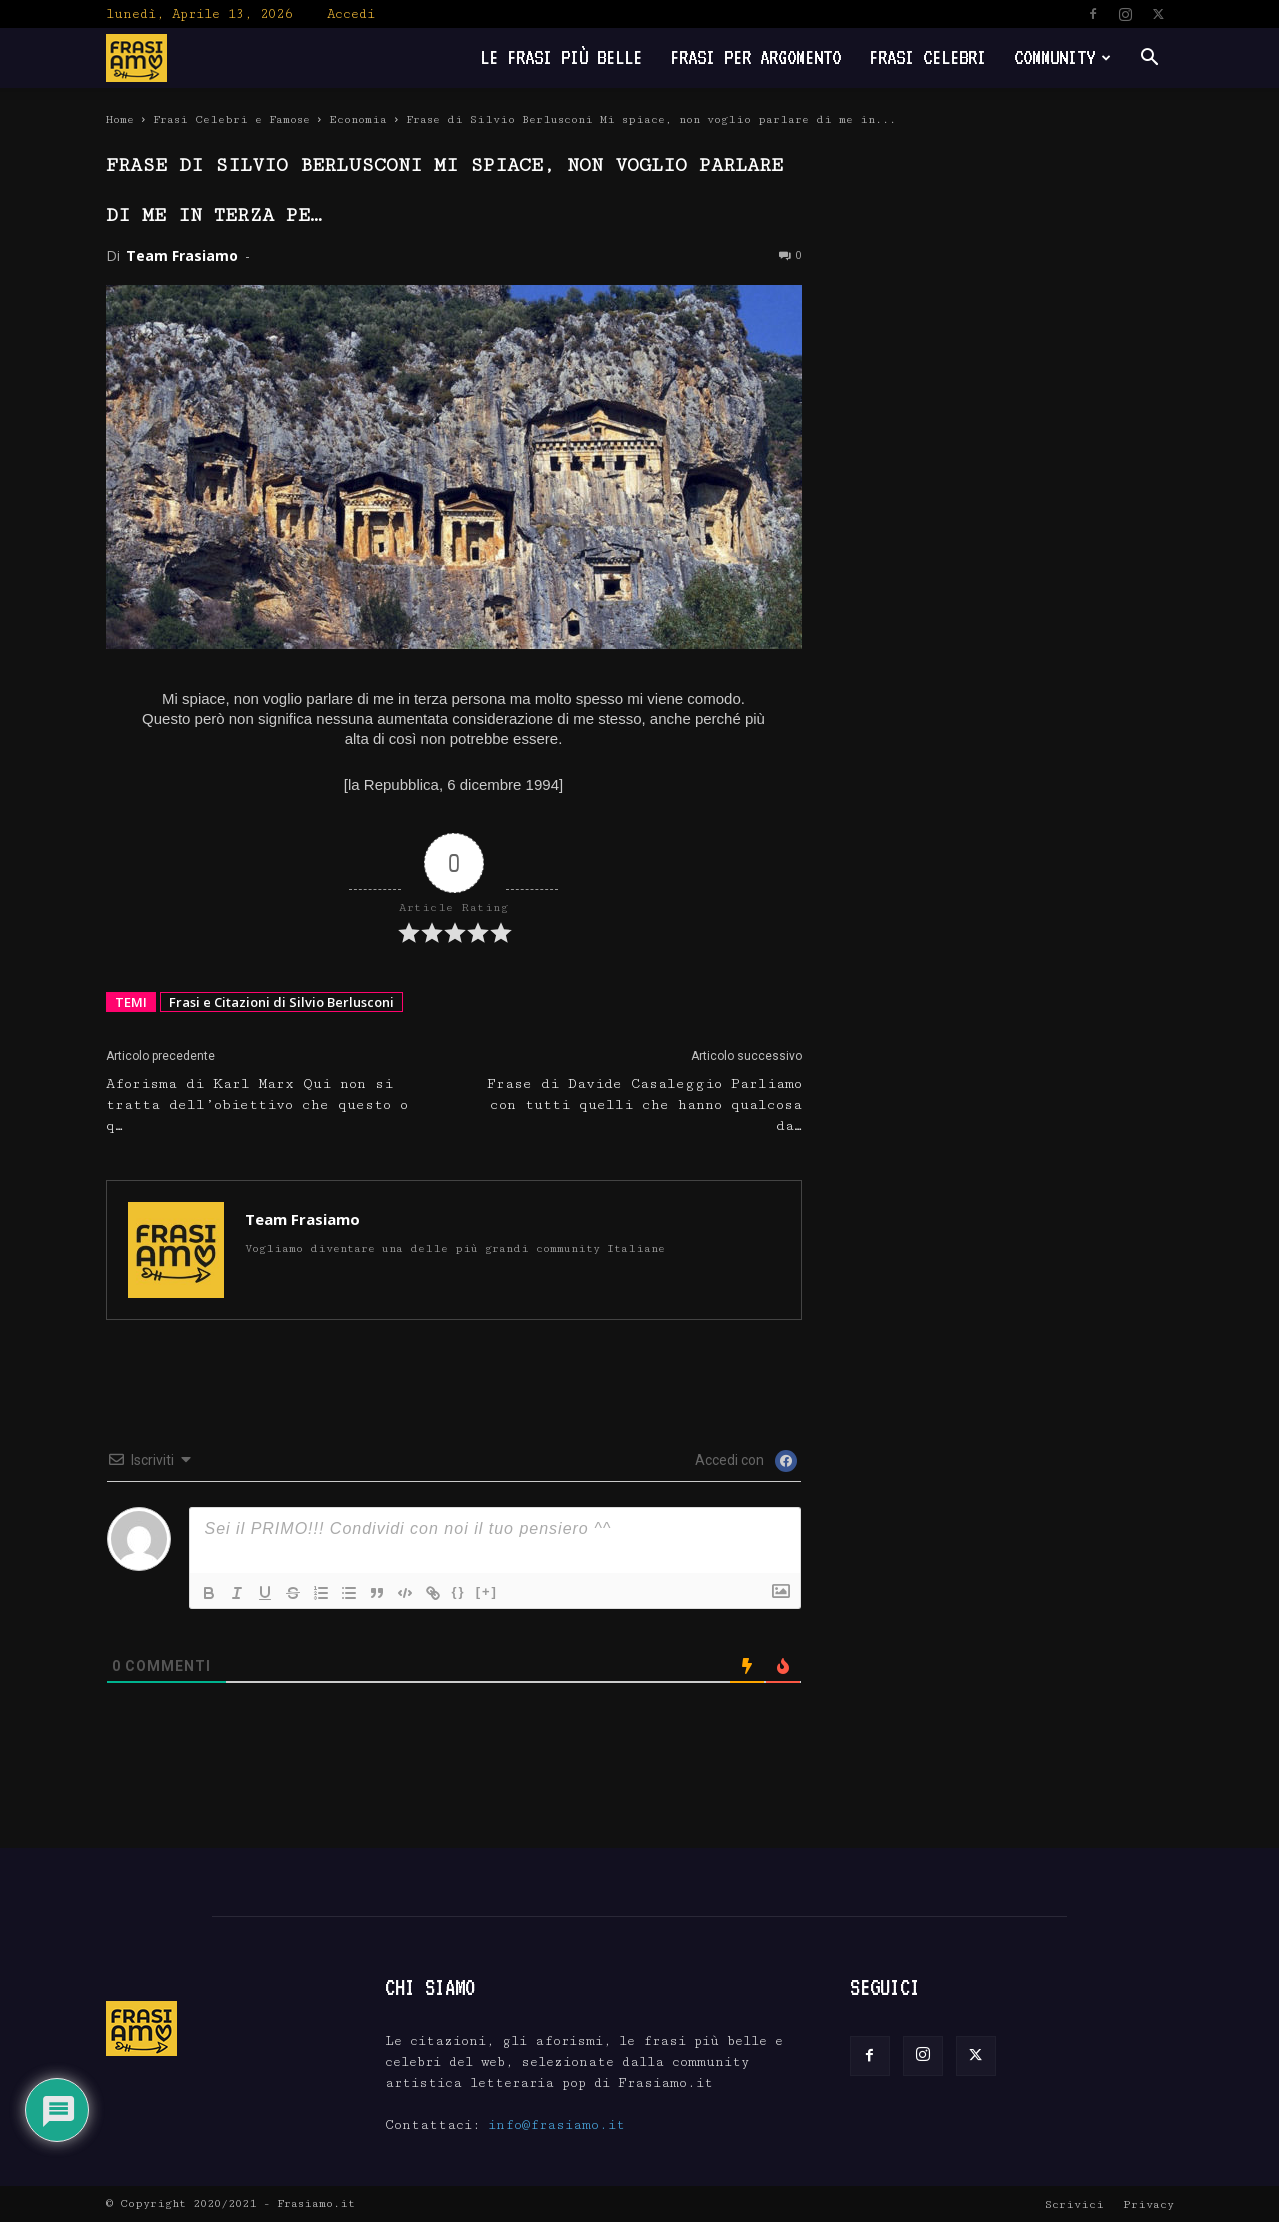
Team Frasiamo (182, 255)
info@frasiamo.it (556, 2125)
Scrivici (1074, 2204)
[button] (1150, 59)
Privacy (1148, 2204)
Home (120, 119)
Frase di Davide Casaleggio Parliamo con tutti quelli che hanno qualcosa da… (644, 1105)
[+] (487, 1591)
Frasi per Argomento (755, 57)
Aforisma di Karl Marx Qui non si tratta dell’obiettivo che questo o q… (257, 1105)
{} (459, 1591)
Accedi (351, 14)
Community (1062, 57)
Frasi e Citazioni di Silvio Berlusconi (281, 1002)
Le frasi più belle (561, 57)
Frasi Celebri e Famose (231, 119)
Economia (358, 119)
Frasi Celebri (927, 57)
